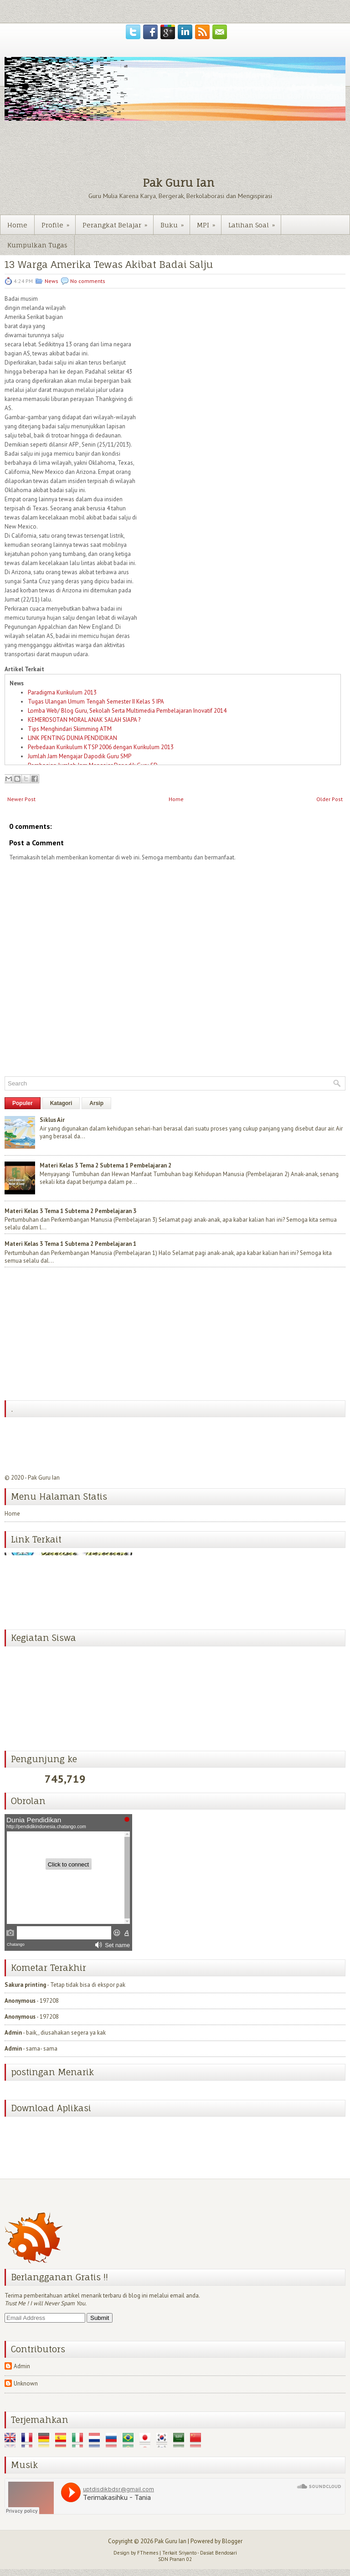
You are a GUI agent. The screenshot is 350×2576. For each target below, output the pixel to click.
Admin (13, 2032)
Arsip (96, 1103)
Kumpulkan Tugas (37, 245)
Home (17, 225)
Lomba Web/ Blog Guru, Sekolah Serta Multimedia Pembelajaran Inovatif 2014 (127, 711)
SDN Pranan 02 (175, 2559)
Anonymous (20, 2001)
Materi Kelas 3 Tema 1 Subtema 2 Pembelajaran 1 (70, 1244)
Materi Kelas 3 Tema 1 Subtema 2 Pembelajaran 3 (70, 1211)
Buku (175, 222)
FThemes (147, 2553)
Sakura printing (25, 1985)
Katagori (61, 1103)
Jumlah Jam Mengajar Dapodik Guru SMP (79, 756)
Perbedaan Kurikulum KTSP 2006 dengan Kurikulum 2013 (101, 747)
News (51, 281)
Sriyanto (187, 2553)
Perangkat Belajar (117, 222)
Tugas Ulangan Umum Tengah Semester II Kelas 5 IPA (96, 701)
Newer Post (21, 799)
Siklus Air (52, 1120)
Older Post (329, 799)
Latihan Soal (254, 222)
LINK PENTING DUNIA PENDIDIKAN (72, 738)
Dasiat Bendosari (218, 2553)
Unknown (26, 2383)
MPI (209, 222)
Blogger (232, 2541)
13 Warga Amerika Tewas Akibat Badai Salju (109, 264)
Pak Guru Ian (178, 183)
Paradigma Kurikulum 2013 (62, 692)
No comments (87, 281)
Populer (22, 1103)
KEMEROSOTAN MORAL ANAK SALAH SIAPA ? (84, 720)
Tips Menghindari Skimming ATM (70, 729)
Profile (58, 222)
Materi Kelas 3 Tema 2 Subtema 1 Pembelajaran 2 (105, 1165)
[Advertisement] (73, 1335)
